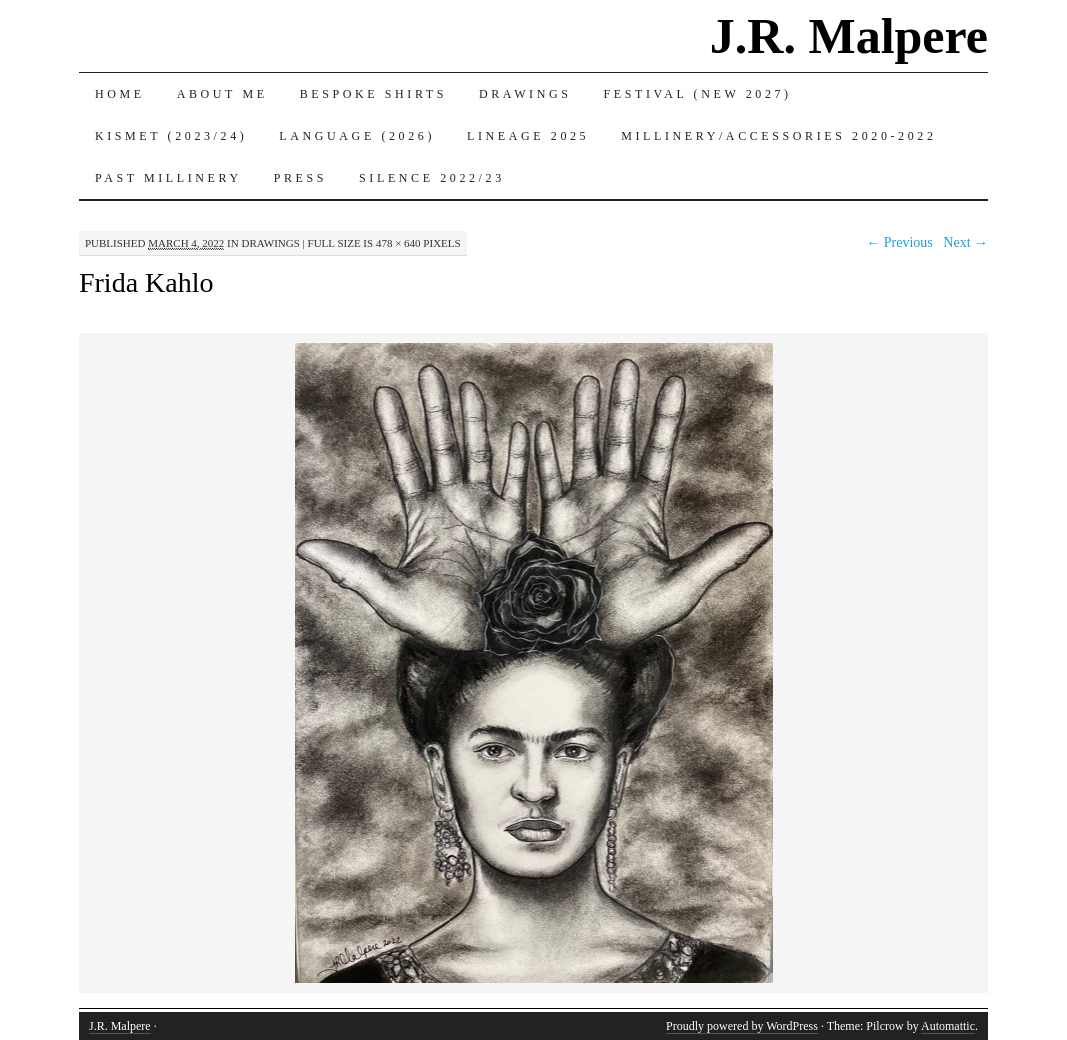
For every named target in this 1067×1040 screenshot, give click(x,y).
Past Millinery (168, 178)
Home (120, 94)
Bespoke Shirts (373, 94)
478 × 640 (398, 243)
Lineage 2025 (528, 136)
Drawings (525, 94)
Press (300, 178)
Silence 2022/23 (432, 178)
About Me (222, 94)
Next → (965, 242)
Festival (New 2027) (698, 94)
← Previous (899, 242)
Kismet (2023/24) (171, 136)
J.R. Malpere (849, 36)
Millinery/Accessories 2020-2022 (778, 136)
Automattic (948, 1026)
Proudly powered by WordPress (742, 1026)
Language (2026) (357, 136)
